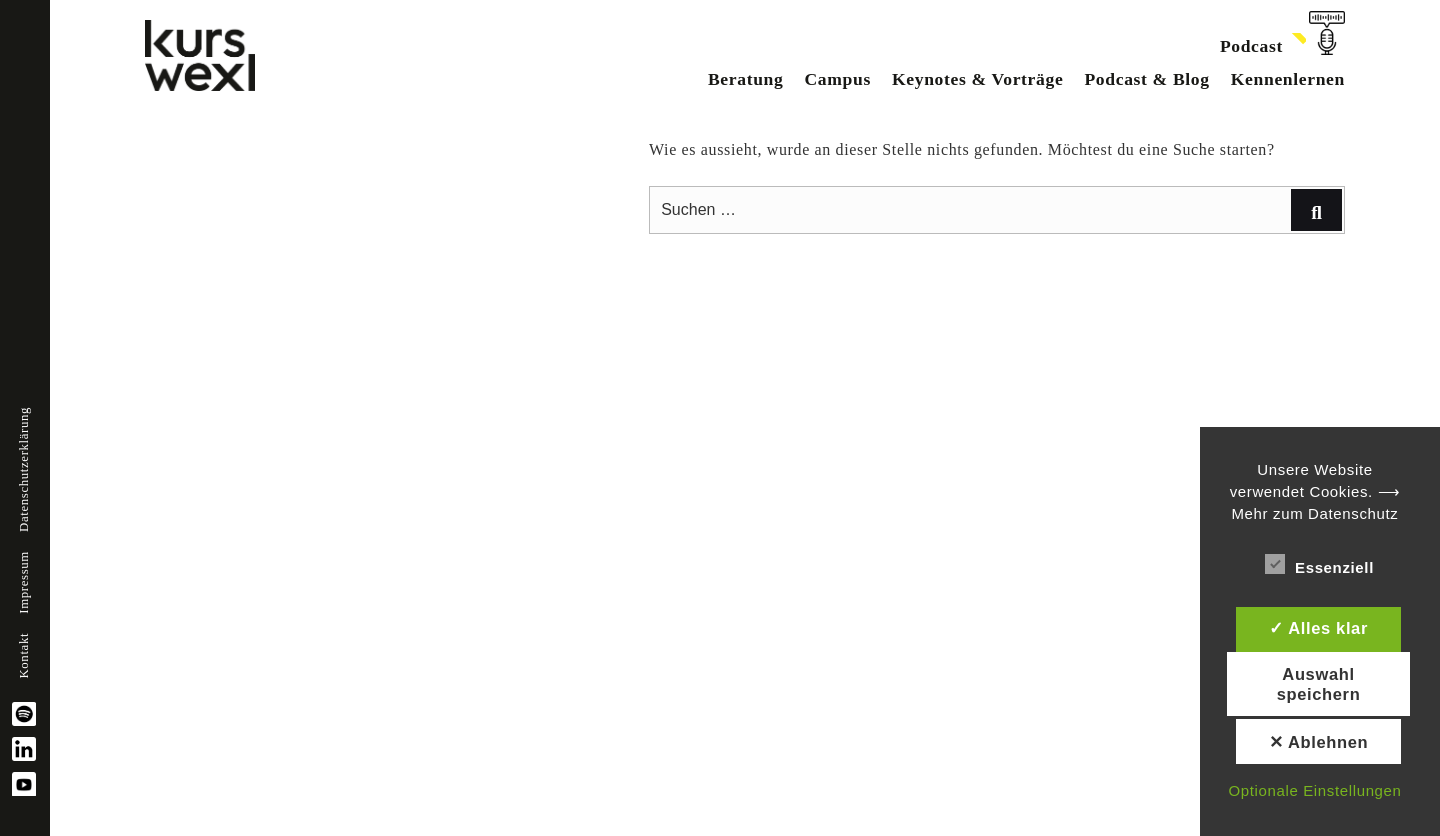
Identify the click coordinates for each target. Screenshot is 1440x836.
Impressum (24, 582)
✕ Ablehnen (1319, 742)
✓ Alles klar (1318, 628)
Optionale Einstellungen (1314, 790)
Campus (837, 79)
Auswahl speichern (1319, 684)
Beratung (746, 79)
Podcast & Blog (1146, 79)
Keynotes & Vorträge (977, 79)
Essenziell (1319, 564)
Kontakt (24, 656)
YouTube (24, 784)
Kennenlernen (1288, 79)
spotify (24, 714)
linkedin (24, 749)
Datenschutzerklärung (24, 469)
